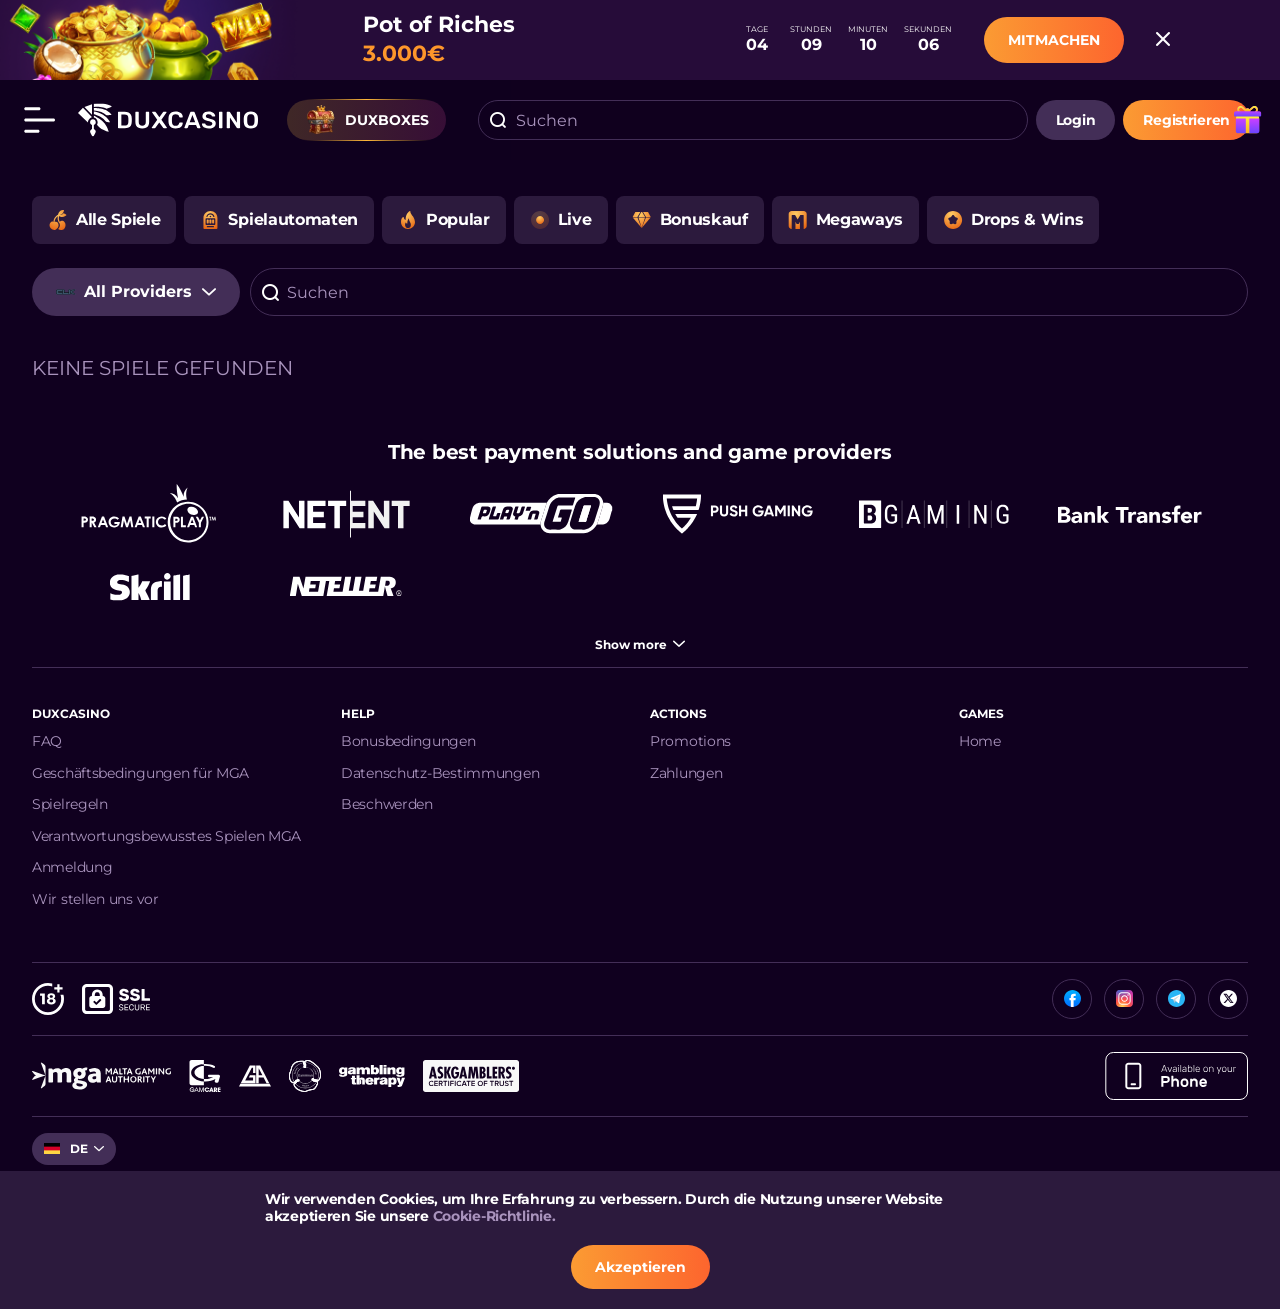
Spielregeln (70, 804)
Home (980, 741)
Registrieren (1186, 120)
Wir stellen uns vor (95, 899)
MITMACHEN (1054, 40)
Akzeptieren (640, 1267)
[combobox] (753, 120)
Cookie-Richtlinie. (494, 1216)
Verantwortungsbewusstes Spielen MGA (166, 836)
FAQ (47, 741)
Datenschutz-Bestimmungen (440, 773)
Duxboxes (367, 120)
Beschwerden (387, 804)
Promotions (690, 741)
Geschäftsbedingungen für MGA (140, 773)
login (1076, 120)
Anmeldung (72, 867)
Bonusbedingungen (408, 741)
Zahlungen (686, 773)
